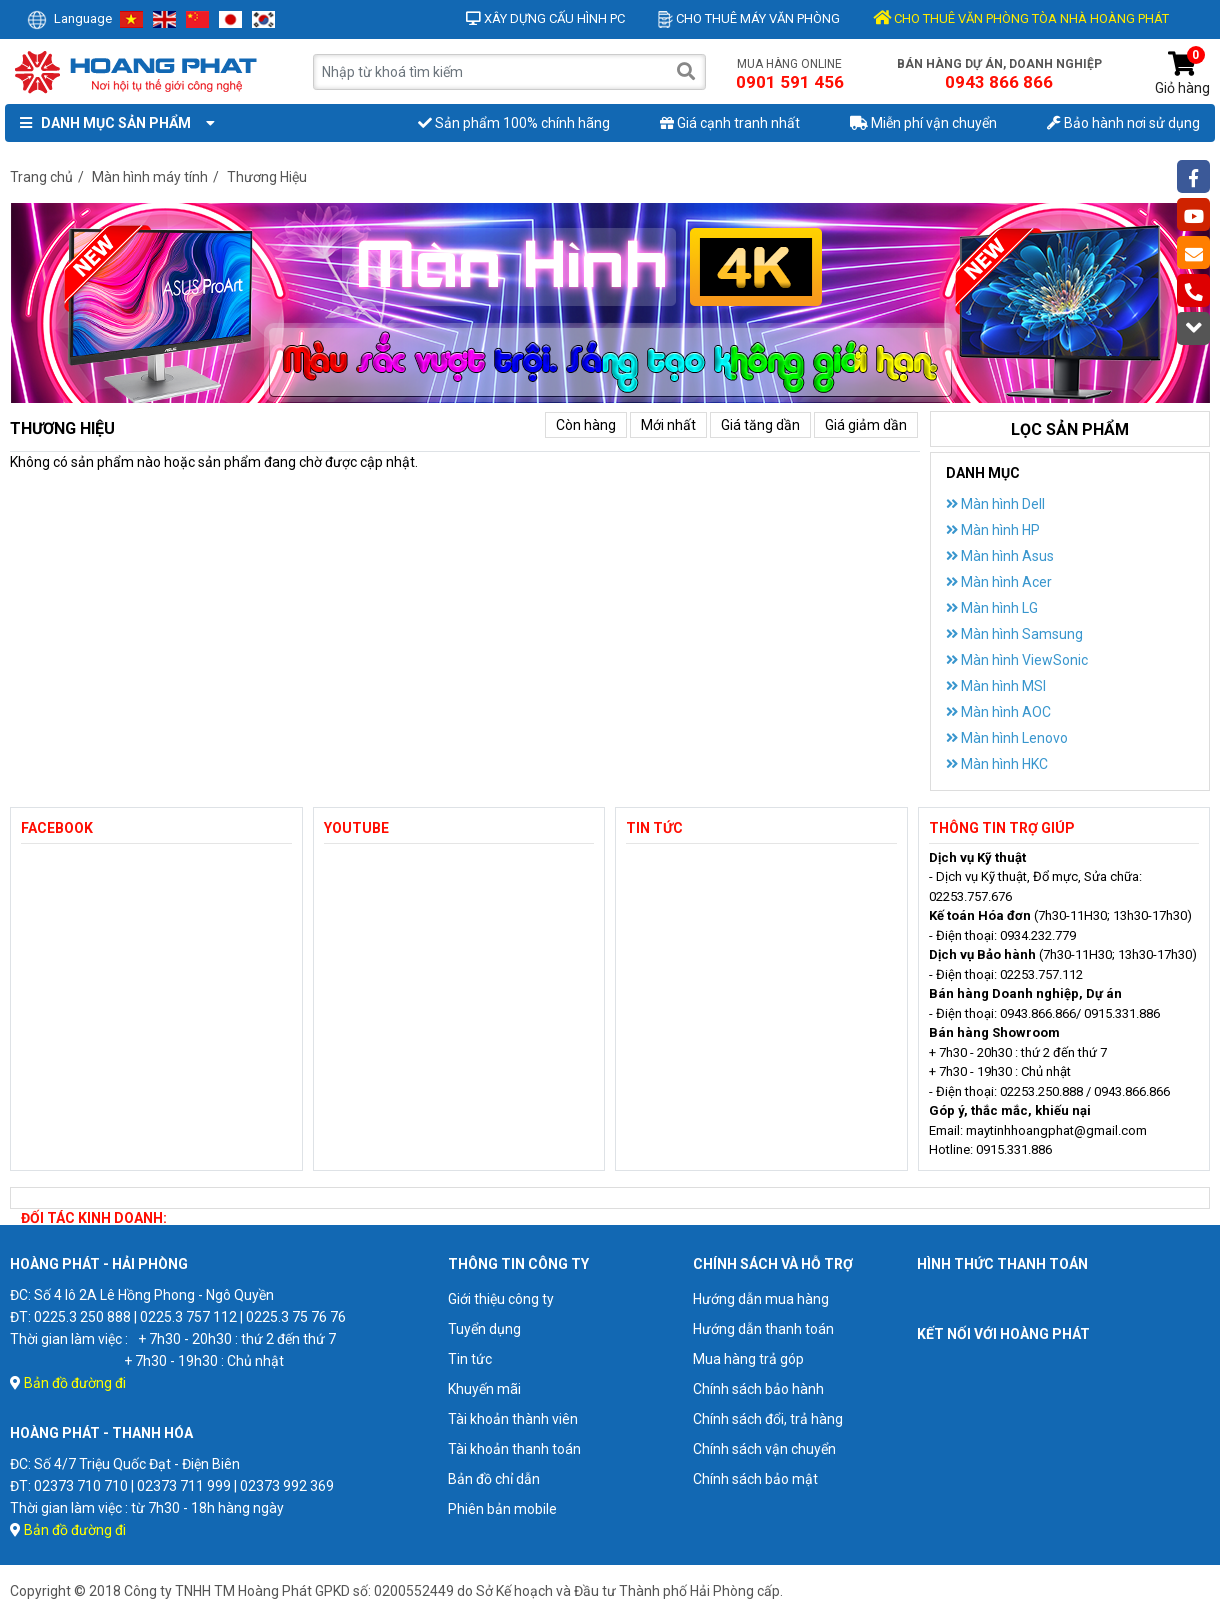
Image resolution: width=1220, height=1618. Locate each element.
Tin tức (470, 1359)
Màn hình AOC (998, 712)
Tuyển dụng (484, 1329)
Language (69, 18)
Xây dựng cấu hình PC (545, 18)
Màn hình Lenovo (1007, 738)
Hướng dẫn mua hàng (761, 1299)
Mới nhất (668, 425)
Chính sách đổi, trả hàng (768, 1419)
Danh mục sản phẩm (113, 123)
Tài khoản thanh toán (514, 1449)
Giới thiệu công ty (501, 1299)
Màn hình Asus (1000, 556)
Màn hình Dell (995, 504)
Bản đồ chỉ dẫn (494, 1479)
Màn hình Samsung (1014, 634)
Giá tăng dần (760, 425)
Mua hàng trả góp (748, 1359)
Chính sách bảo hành (758, 1389)
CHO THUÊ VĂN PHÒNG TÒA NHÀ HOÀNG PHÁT (1021, 18)
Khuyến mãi (484, 1389)
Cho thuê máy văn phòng (749, 18)
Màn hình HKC (997, 764)
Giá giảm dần (866, 425)
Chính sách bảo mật (755, 1479)
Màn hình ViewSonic (1017, 660)
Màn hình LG (992, 608)
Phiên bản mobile (502, 1509)
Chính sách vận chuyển (764, 1449)
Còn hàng (586, 425)
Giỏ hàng (1182, 73)
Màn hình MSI (996, 686)
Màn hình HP (993, 530)
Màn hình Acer (999, 582)
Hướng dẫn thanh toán (763, 1329)
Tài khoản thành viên (513, 1419)
